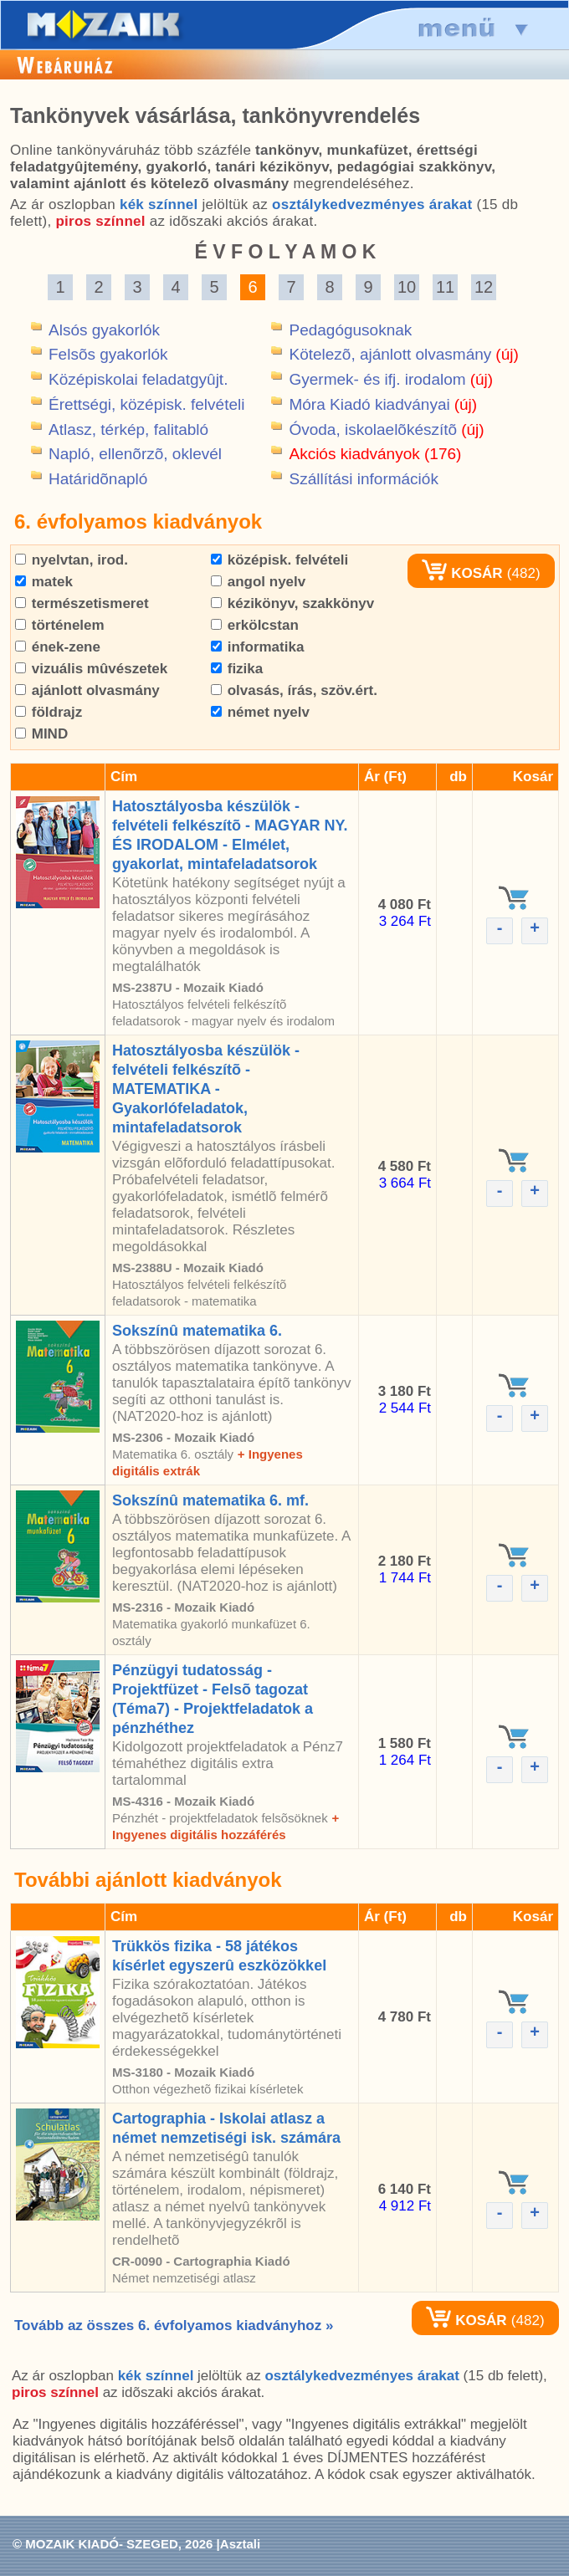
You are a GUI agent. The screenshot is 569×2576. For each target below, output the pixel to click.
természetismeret (82, 603)
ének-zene (57, 647)
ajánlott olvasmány (87, 690)
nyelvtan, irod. (71, 560)
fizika (237, 669)
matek (44, 582)
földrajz (48, 712)
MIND (41, 734)
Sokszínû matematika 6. (197, 1330)
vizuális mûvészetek (91, 669)
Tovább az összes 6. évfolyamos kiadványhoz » (173, 2325)
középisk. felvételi (279, 560)
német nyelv (260, 712)
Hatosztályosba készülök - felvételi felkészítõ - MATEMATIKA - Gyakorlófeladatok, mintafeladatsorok (206, 1089)
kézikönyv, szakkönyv (292, 603)
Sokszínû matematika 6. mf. (210, 1500)
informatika (257, 647)
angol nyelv (258, 582)
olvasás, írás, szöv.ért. (294, 690)
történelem (60, 625)
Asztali (240, 2544)
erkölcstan (255, 625)
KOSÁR (462, 573)
